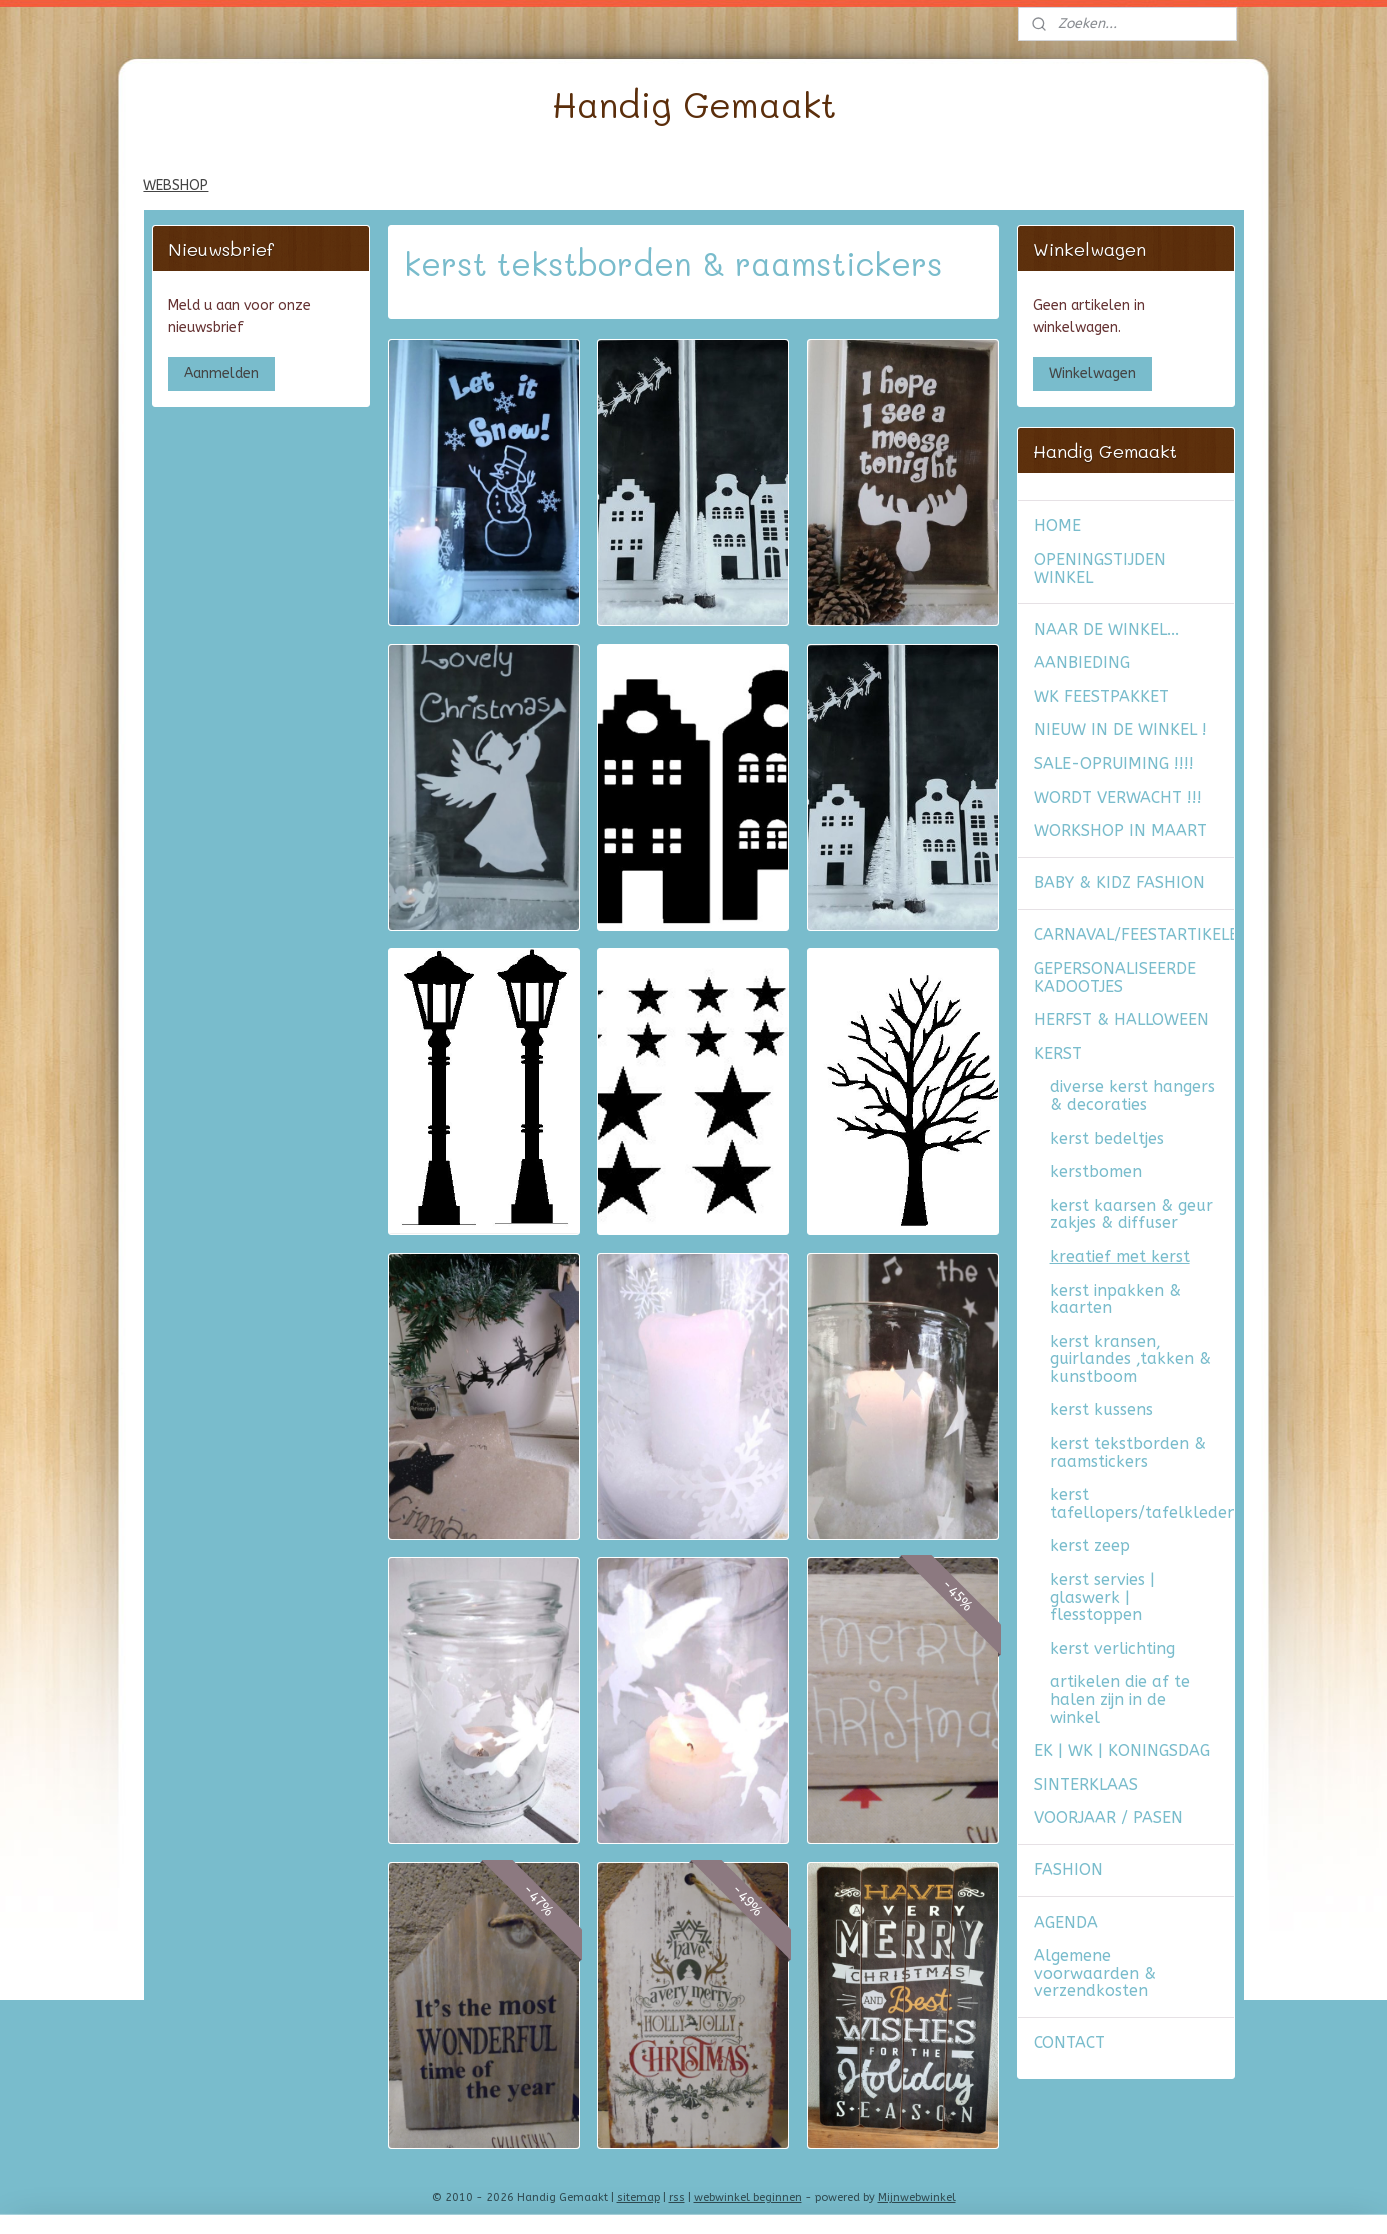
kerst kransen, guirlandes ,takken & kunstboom (1130, 1359)
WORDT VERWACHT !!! (1118, 797)
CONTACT (1069, 2042)
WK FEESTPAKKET (1101, 696)
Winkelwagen (1092, 373)
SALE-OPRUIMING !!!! (1114, 763)
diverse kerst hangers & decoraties (1132, 1095)
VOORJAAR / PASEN (1108, 1817)
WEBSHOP (175, 185)
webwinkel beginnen (748, 2197)
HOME (1057, 525)
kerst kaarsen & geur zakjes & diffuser (1131, 1214)
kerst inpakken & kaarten (1115, 1299)
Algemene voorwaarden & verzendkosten (1095, 1973)
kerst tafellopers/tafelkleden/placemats (1142, 1503)
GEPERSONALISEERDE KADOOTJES (1115, 977)
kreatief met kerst (1120, 1256)
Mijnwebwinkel (917, 2197)
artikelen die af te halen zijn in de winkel (1120, 1699)
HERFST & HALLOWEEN (1121, 1019)
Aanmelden (221, 373)
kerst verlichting (1112, 1648)
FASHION (1068, 1869)
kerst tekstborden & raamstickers (1128, 1452)
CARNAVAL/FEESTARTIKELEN (1134, 934)
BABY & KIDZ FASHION (1119, 882)
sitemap (638, 2197)
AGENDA (1066, 1922)
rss (677, 2197)
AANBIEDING (1082, 662)
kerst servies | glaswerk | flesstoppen (1102, 1597)
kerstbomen (1096, 1171)
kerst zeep (1090, 1545)
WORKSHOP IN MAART (1120, 830)
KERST (1058, 1053)
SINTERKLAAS (1086, 1784)
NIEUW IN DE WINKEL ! (1120, 729)
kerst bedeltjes (1107, 1138)
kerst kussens (1101, 1409)
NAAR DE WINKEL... (1106, 629)
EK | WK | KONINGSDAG (1122, 1750)
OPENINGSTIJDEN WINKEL (1100, 568)
